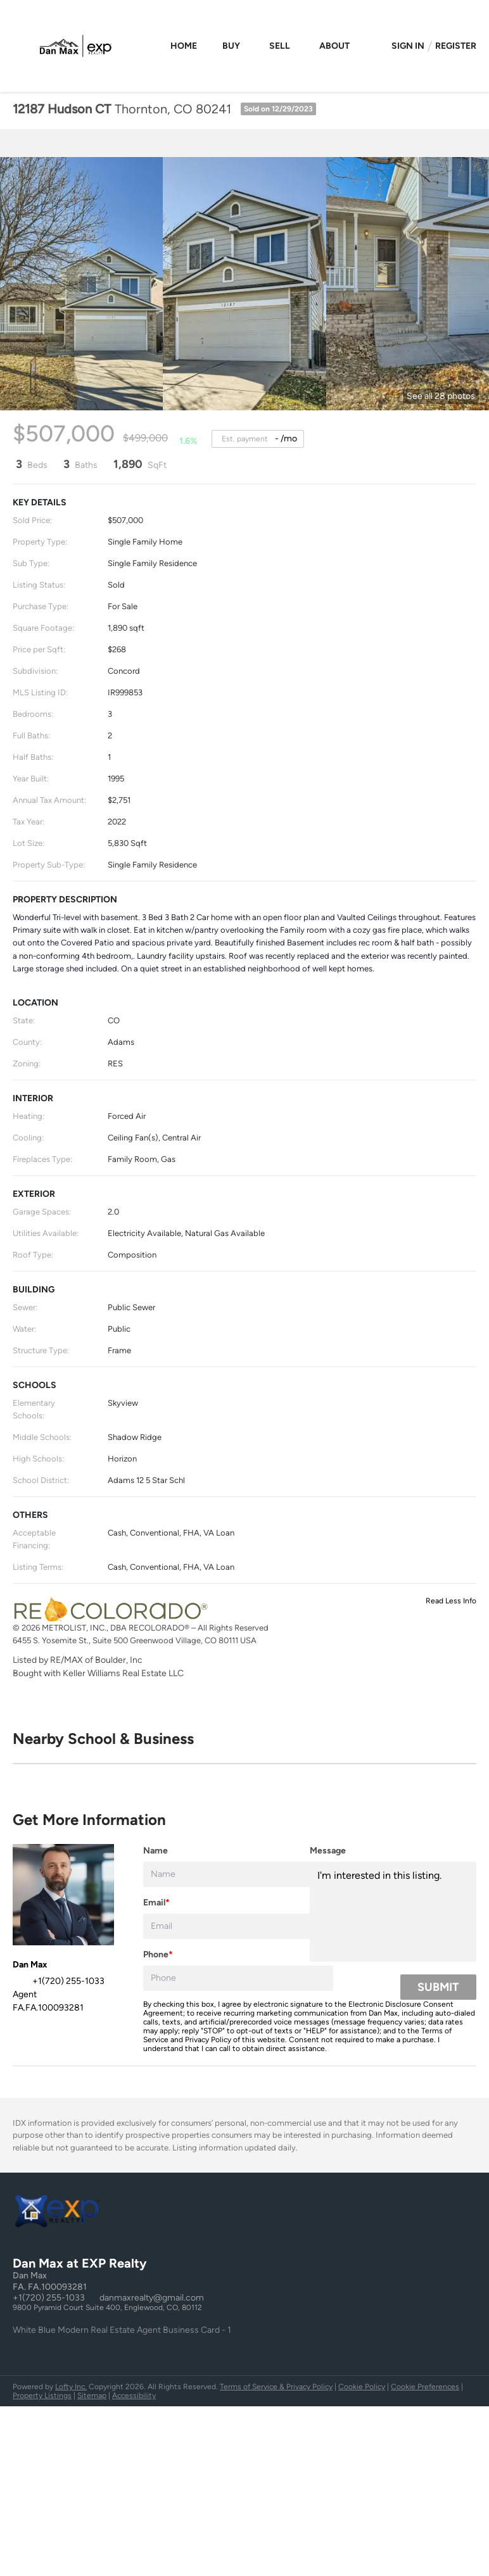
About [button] (334, 46)
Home (183, 46)
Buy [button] (231, 46)
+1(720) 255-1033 (49, 2297)
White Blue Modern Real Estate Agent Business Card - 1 (122, 2330)
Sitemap (91, 2395)
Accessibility (134, 2395)
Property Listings (42, 2395)
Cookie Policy (361, 2386)
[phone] (238, 1978)
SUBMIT (438, 1987)
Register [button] (455, 46)
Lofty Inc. (71, 2386)
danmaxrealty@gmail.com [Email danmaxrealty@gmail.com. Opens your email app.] (151, 2297)
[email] (238, 1926)
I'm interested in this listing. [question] (393, 1912)
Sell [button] (279, 46)
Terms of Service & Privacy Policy (276, 2386)
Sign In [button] (407, 46)
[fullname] (238, 1874)
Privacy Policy (208, 2039)
